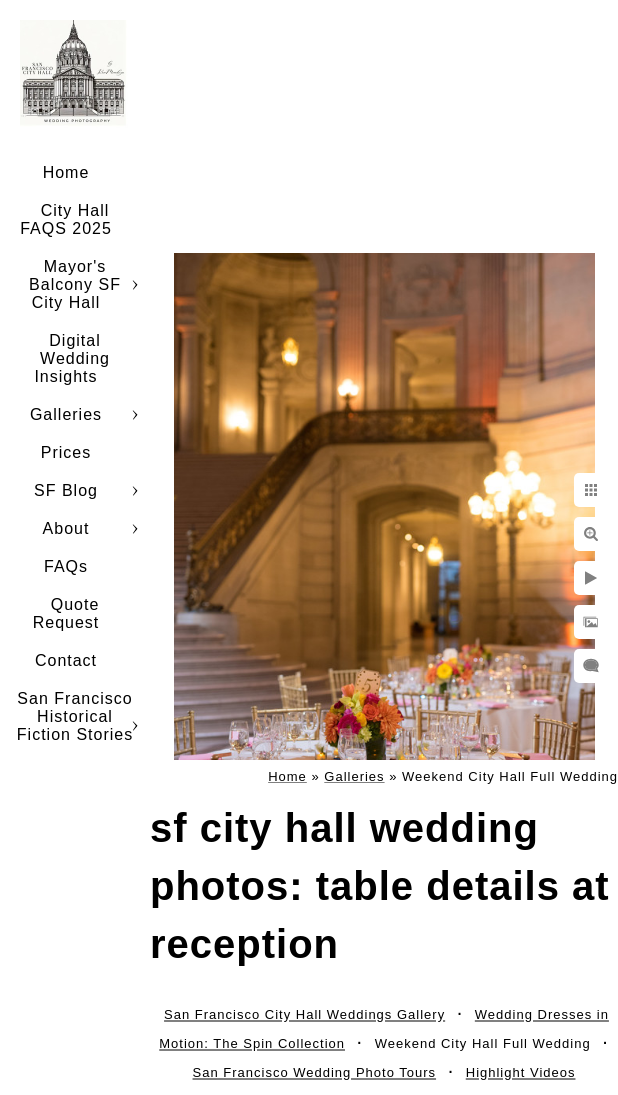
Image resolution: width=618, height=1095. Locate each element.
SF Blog (66, 490)
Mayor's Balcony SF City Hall (75, 284)
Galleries (66, 414)
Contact (66, 660)
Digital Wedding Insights (72, 358)
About (66, 528)
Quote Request (66, 613)
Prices (66, 452)
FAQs (66, 566)
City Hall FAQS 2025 (66, 219)
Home (66, 172)
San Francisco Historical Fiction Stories (75, 716)
